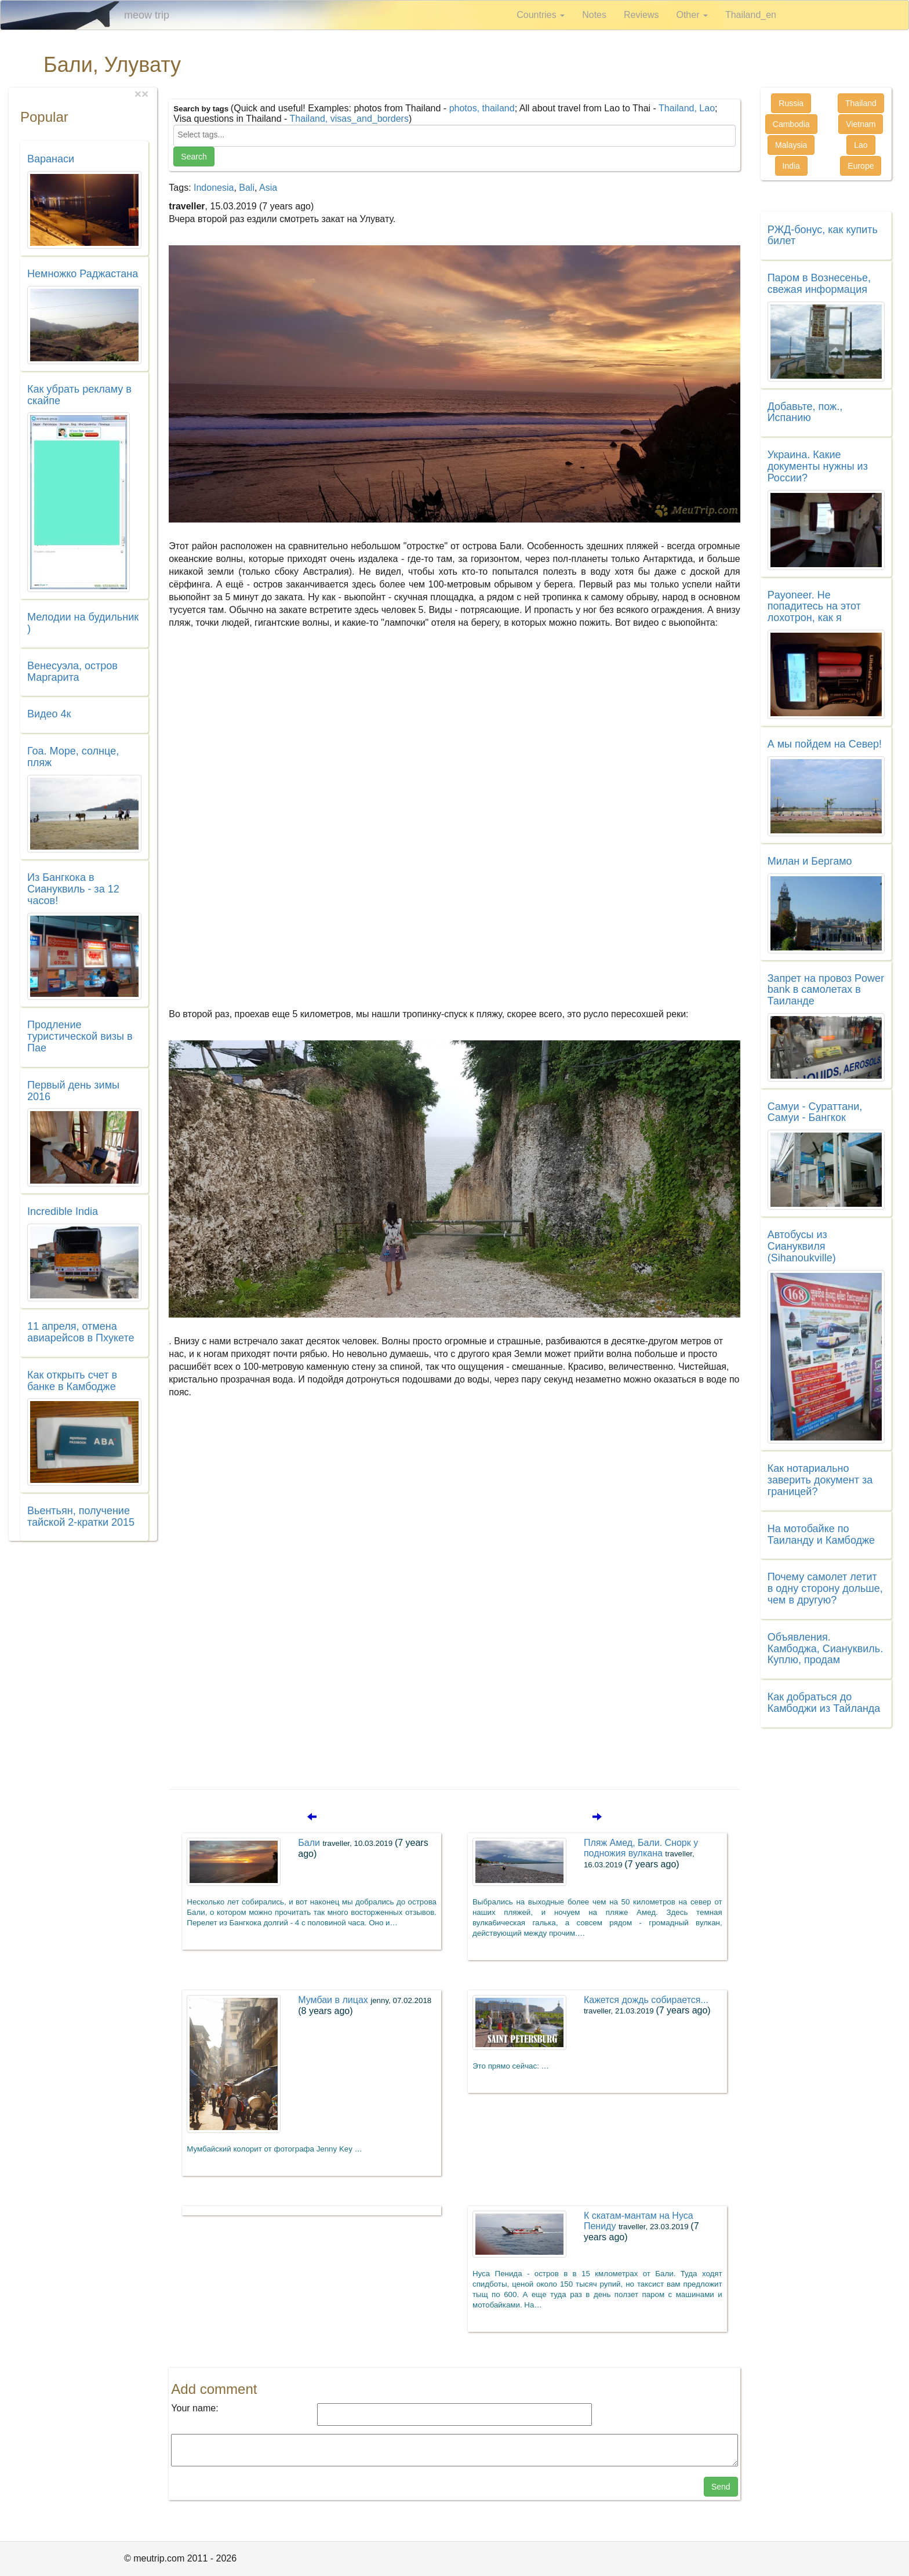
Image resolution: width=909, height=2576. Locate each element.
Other (691, 15)
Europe (861, 165)
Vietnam (860, 124)
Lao (860, 145)
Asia (268, 188)
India (791, 165)
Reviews (641, 15)
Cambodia (791, 124)
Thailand (861, 103)
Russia (791, 103)
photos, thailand (482, 108)
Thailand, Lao (687, 108)
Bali (246, 188)
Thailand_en (750, 15)
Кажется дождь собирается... (647, 2005)
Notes (594, 15)
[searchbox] (454, 134)
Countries (541, 15)
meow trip (146, 15)
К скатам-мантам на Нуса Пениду (641, 2226)
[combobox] (454, 136)
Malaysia (791, 145)
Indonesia (214, 188)
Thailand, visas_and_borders (348, 119)
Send (720, 2486)
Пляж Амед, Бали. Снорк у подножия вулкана (641, 1853)
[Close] (144, 94)
